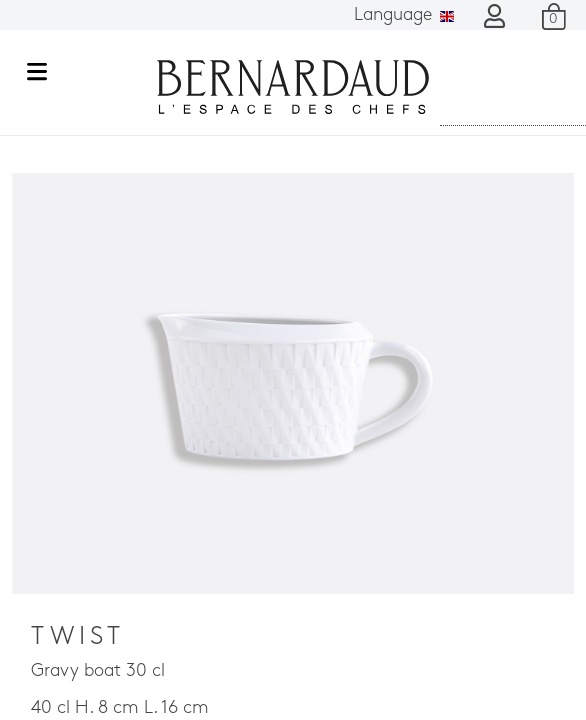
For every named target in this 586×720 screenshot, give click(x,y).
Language (404, 15)
